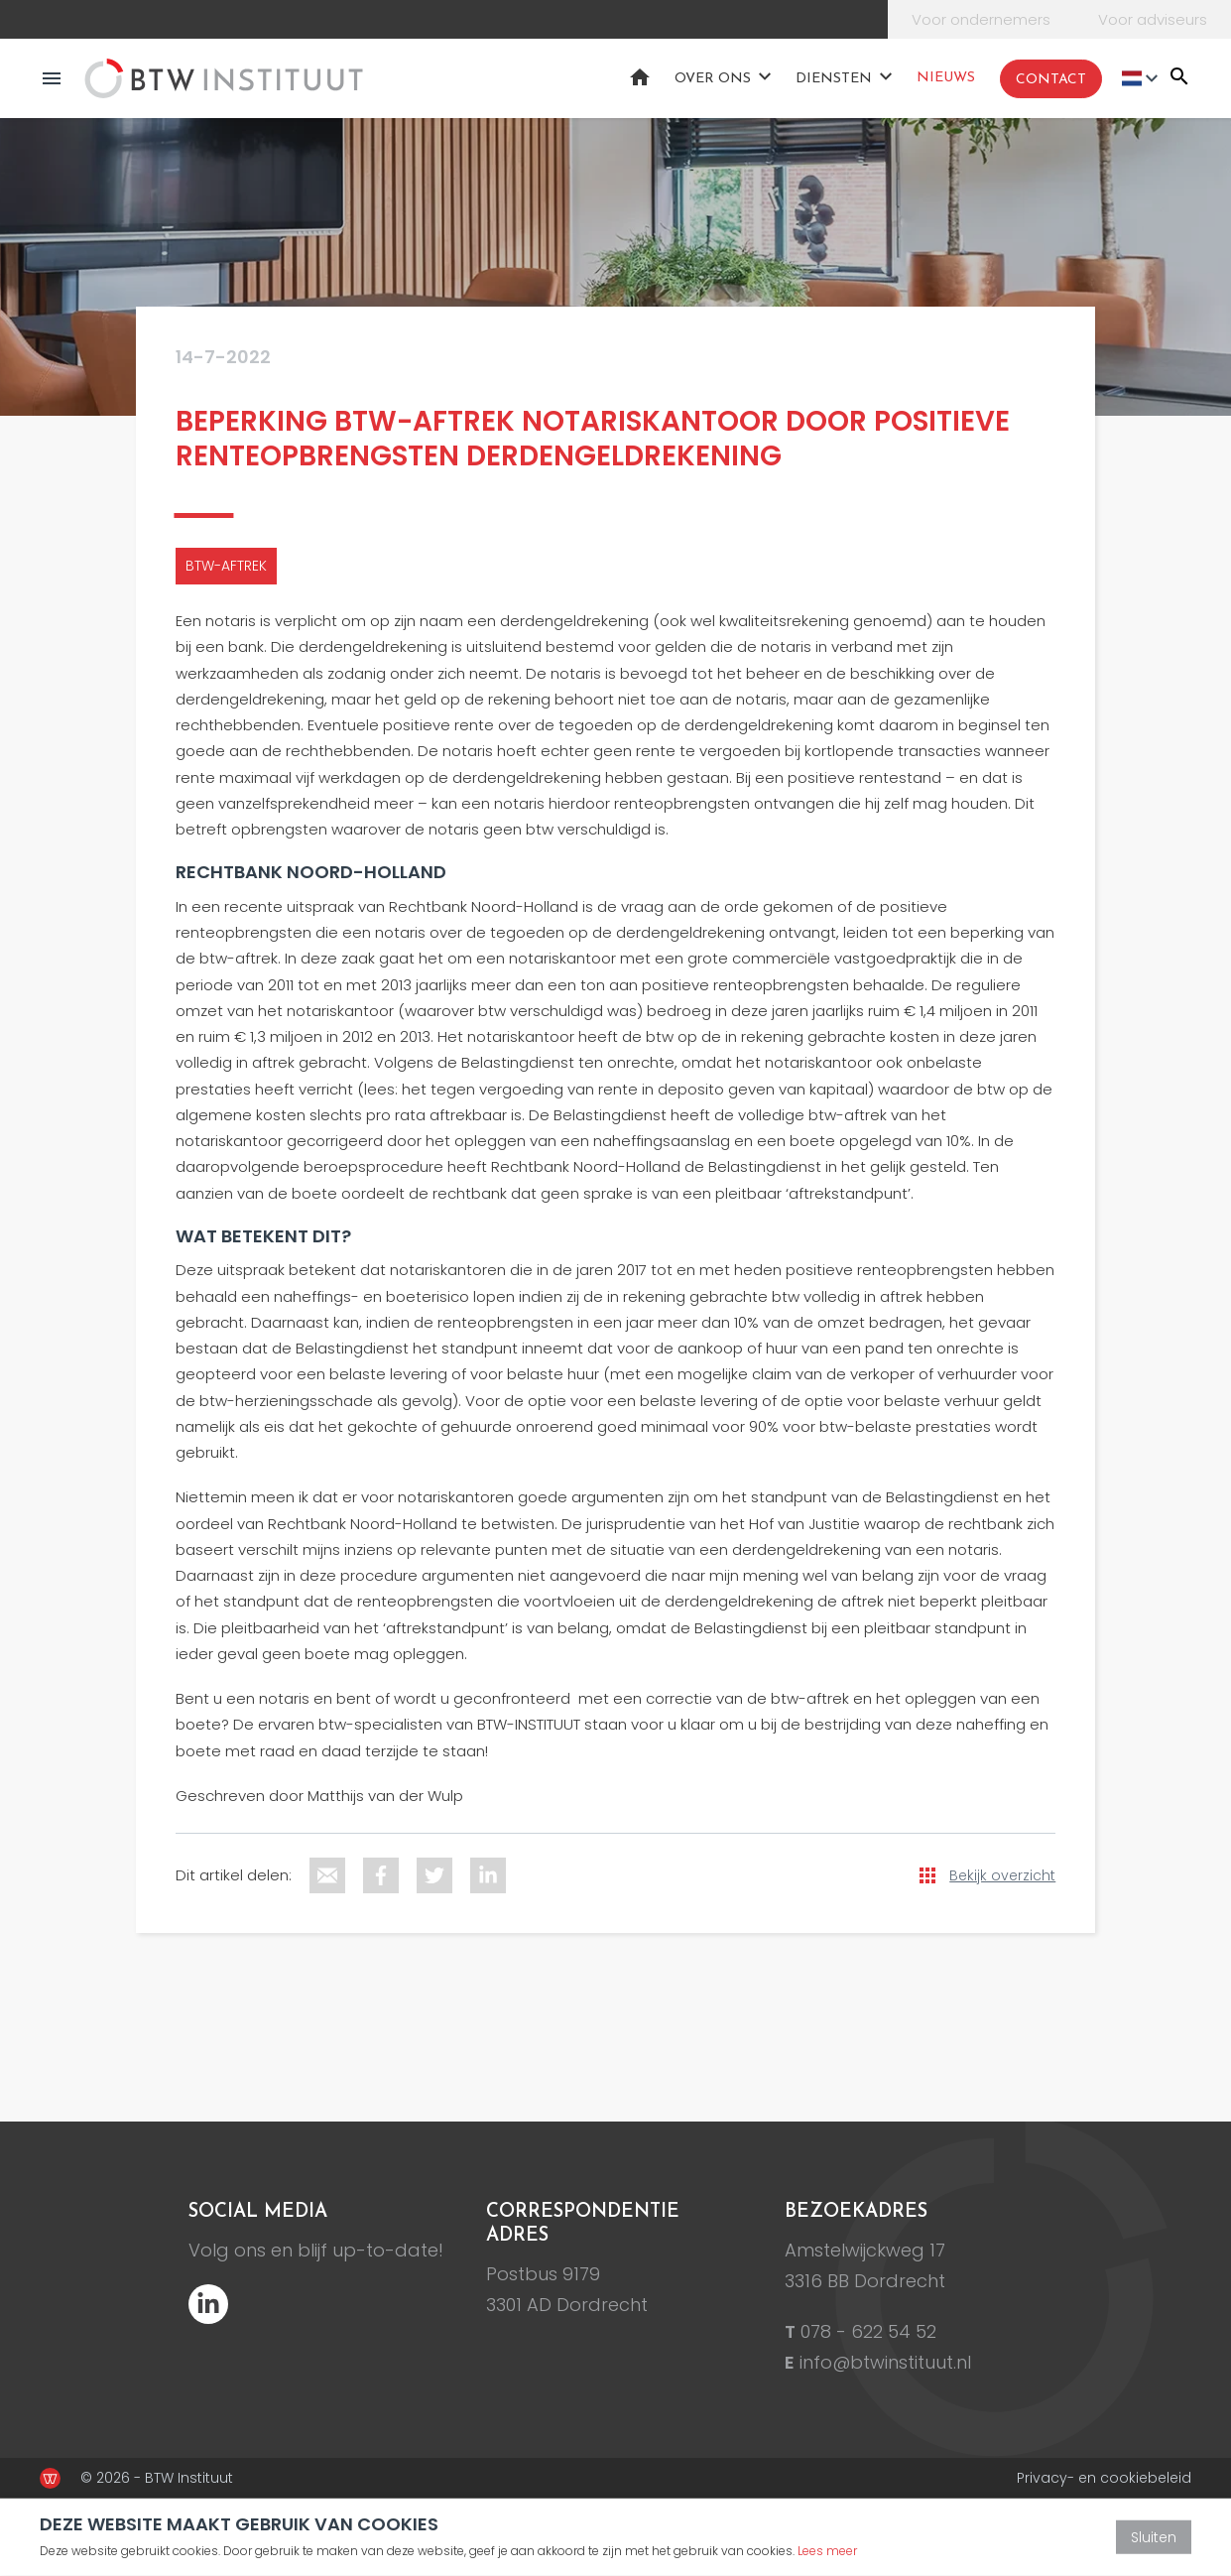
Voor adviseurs (1152, 19)
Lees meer (827, 2550)
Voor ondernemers (981, 19)
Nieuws (946, 77)
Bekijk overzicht (1002, 1875)
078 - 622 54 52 (868, 2331)
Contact (1051, 79)
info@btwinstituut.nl (885, 2362)
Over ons (713, 78)
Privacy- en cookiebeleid (1104, 2478)
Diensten (834, 78)
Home (640, 76)
